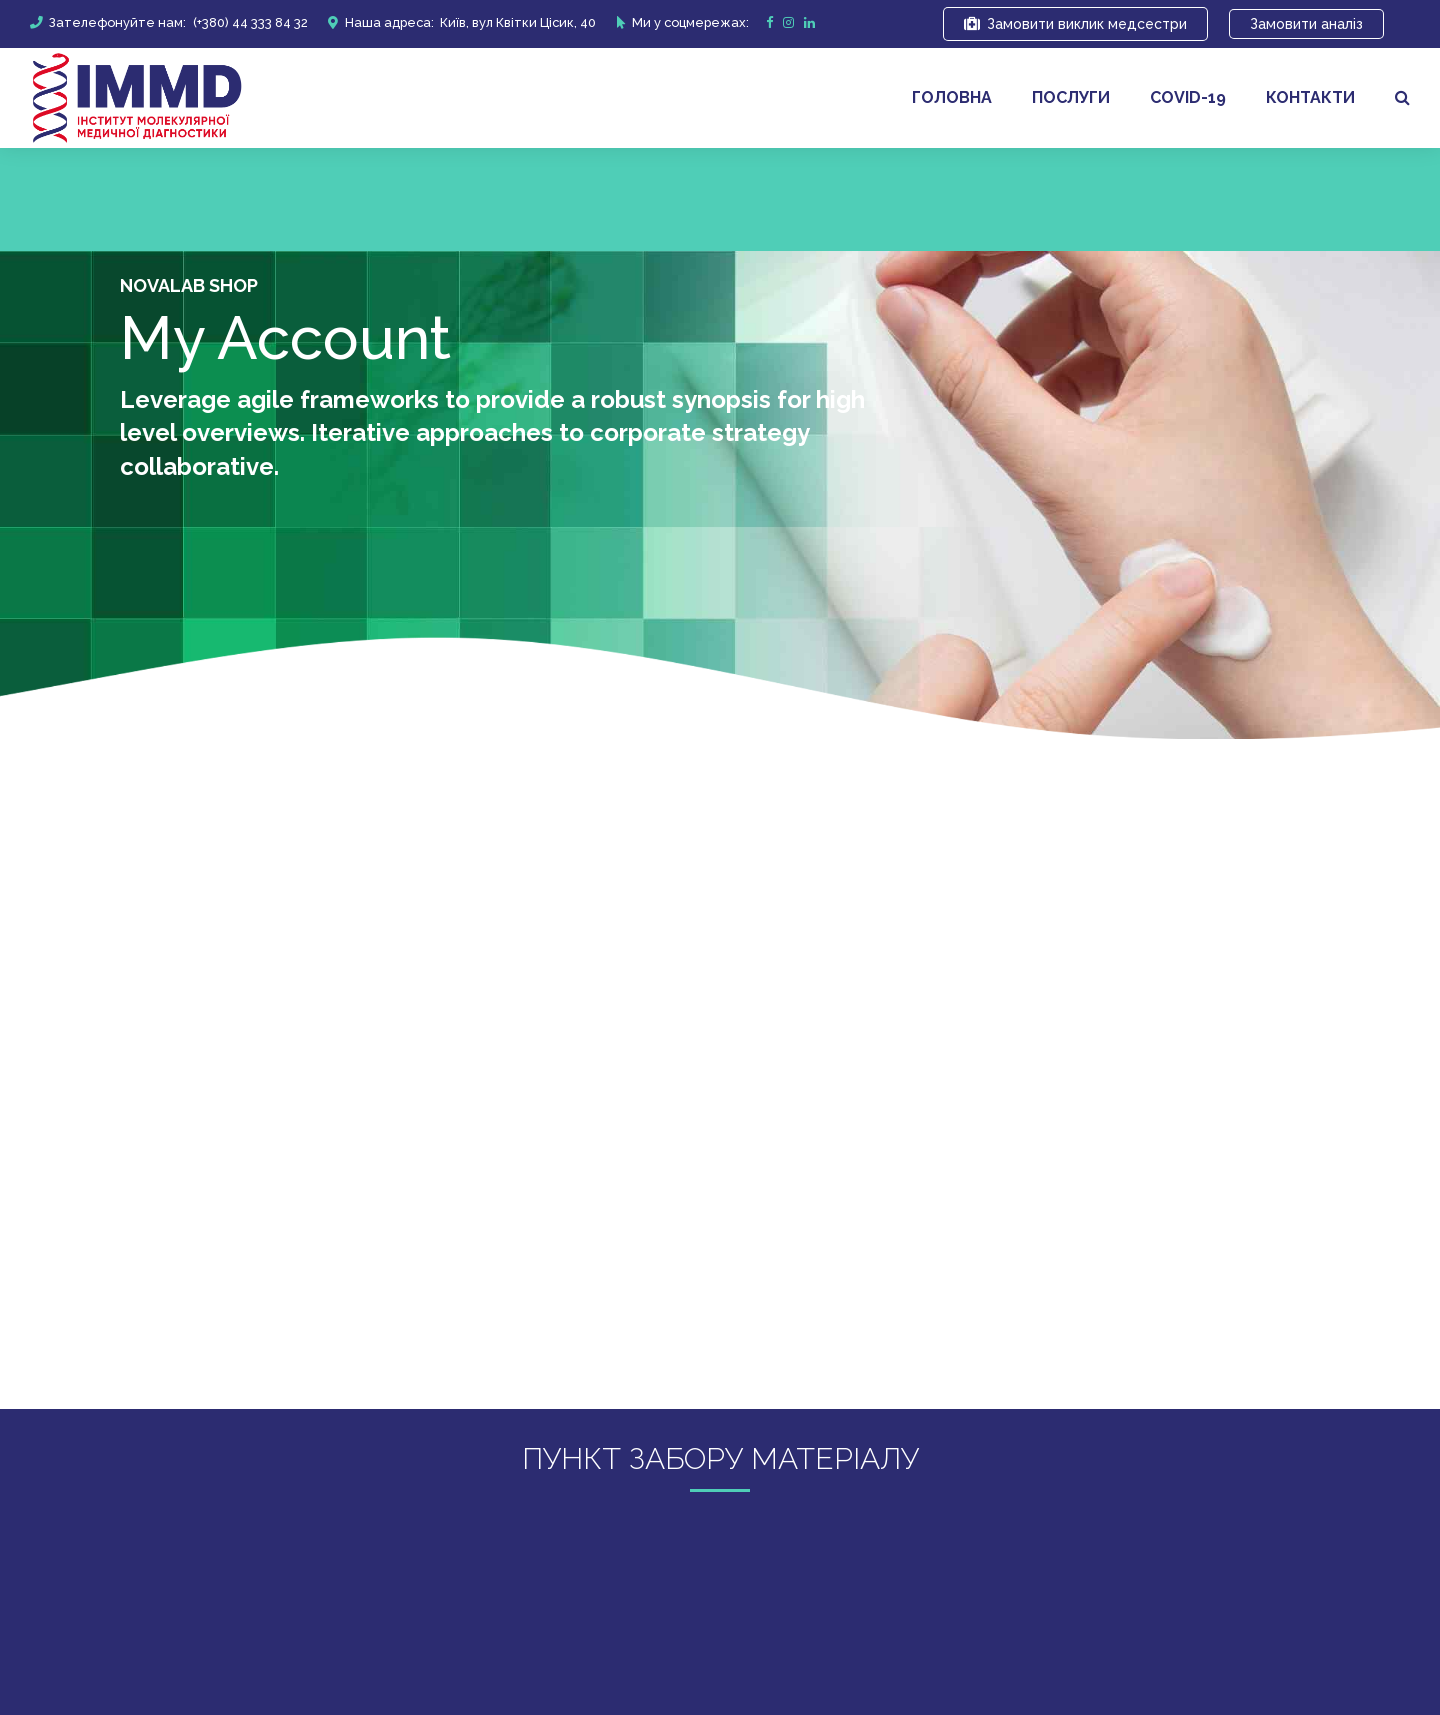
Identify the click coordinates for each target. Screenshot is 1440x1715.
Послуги (1071, 97)
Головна (952, 97)
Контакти (1310, 97)
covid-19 (1188, 97)
